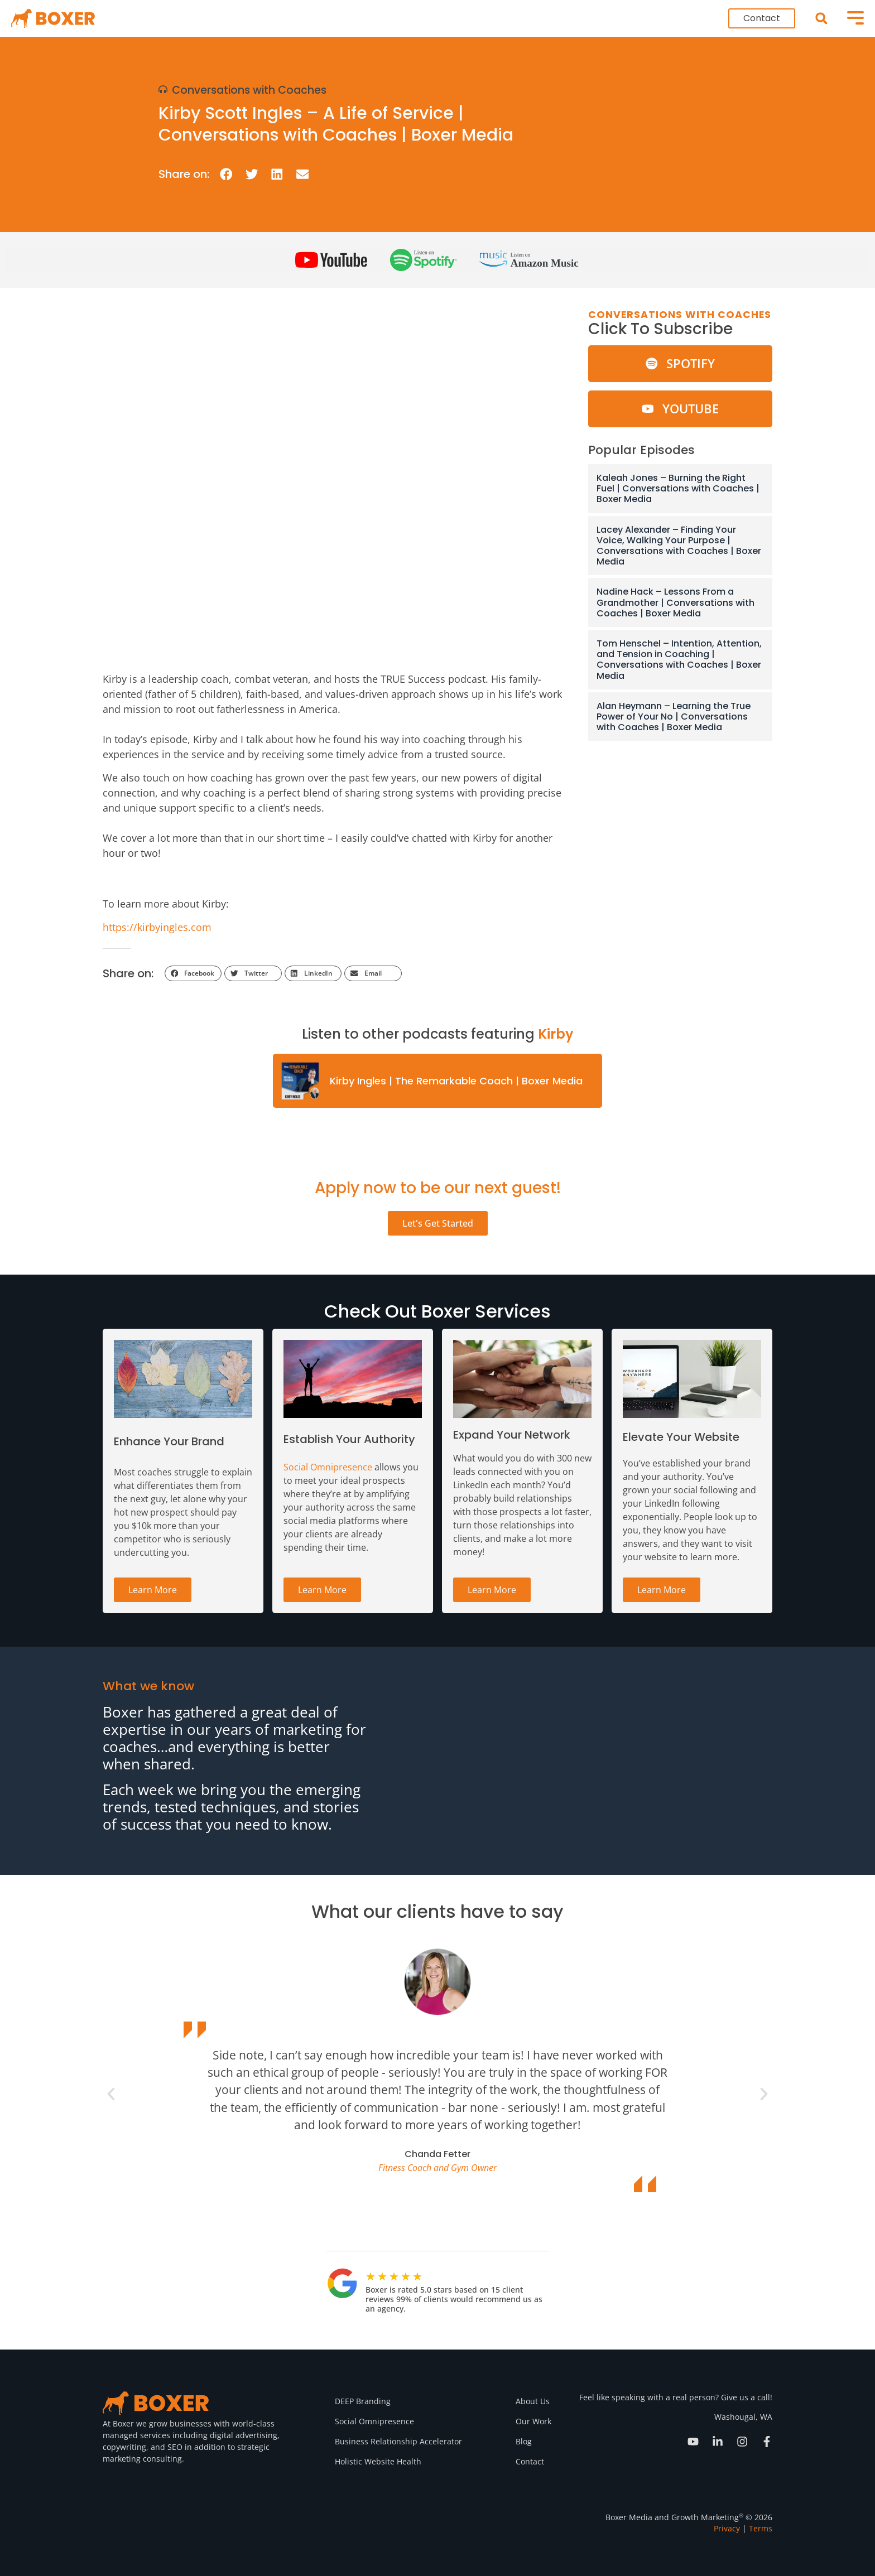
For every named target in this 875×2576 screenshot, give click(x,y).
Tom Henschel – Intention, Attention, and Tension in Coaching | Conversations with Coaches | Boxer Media (679, 659)
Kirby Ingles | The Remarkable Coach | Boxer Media (456, 1081)
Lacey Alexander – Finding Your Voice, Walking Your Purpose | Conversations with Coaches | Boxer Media (679, 545)
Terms (760, 2528)
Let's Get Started (437, 1223)
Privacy (727, 2528)
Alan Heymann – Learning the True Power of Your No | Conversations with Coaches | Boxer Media (674, 717)
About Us (533, 2401)
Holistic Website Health (378, 2461)
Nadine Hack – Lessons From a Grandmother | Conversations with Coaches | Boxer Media (675, 602)
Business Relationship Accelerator (398, 2441)
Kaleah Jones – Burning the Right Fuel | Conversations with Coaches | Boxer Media (678, 488)
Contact (530, 2461)
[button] (821, 18)
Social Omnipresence (327, 1467)
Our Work (533, 2421)
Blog (524, 2441)
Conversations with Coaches (249, 90)
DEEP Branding (363, 2401)
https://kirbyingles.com (157, 927)
